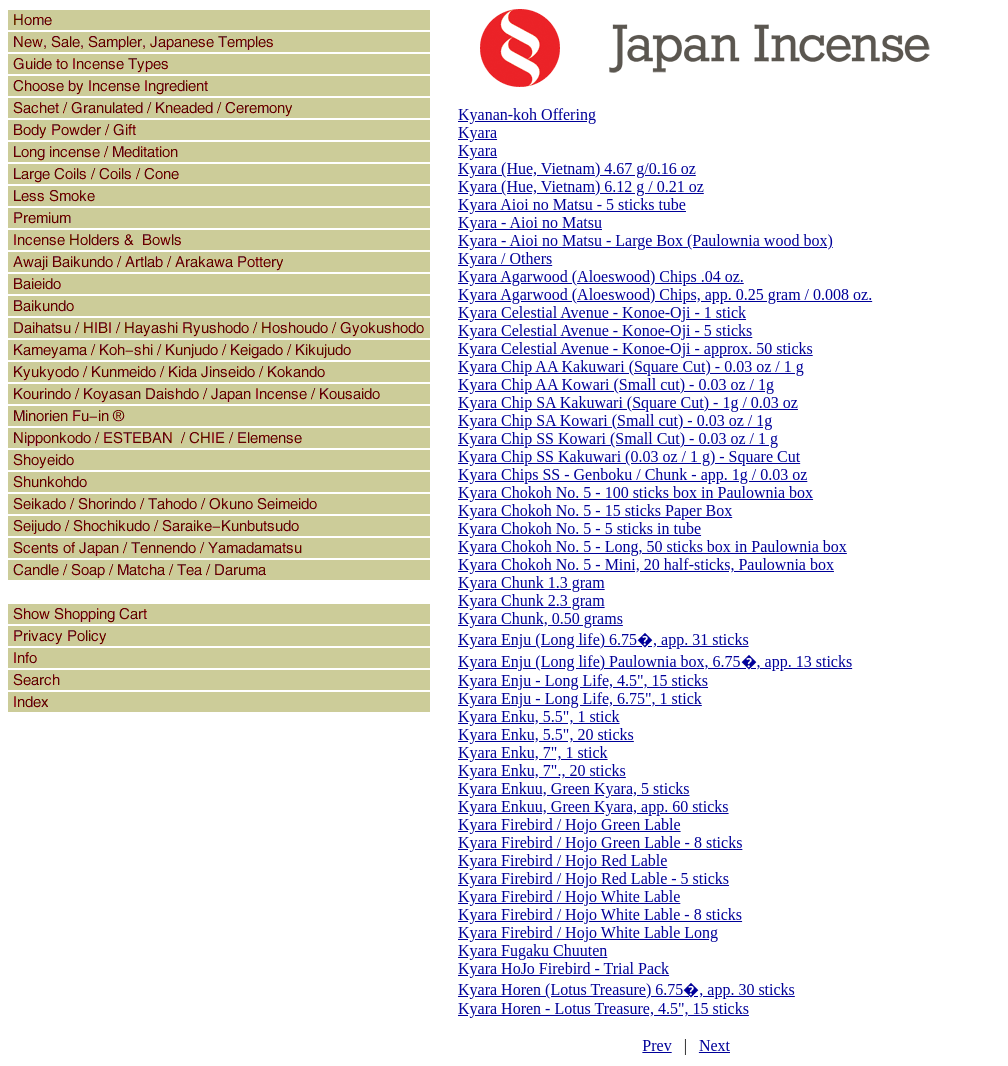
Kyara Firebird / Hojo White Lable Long (588, 932)
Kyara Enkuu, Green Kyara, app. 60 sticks (593, 806)
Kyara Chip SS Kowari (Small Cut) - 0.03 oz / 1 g (618, 438)
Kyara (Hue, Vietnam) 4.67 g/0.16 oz (577, 168)
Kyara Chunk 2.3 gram (531, 600)
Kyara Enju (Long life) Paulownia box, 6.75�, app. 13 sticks (655, 661)
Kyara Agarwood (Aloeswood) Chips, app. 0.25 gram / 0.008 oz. (665, 294)
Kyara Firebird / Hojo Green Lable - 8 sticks (600, 842)
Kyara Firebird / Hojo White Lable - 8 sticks (600, 914)
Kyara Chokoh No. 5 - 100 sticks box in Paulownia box (635, 492)
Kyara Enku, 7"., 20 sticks (542, 770)
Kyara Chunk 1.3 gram (531, 582)
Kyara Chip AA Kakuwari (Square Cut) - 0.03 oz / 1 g (631, 366)
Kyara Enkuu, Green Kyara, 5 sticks (573, 788)
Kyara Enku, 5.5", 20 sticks (546, 734)
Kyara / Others (505, 258)
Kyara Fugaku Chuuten (532, 950)
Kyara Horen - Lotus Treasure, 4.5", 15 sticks (603, 1008)
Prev (656, 1045)
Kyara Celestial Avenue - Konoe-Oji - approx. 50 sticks (635, 348)
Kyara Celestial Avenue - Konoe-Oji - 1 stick (602, 312)
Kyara (477, 132)
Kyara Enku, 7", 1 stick (533, 752)
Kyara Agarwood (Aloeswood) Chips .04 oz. (601, 276)
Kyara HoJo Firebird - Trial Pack (563, 968)
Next (714, 1045)
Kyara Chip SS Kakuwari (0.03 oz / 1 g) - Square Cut (629, 456)
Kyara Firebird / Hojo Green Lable (569, 824)
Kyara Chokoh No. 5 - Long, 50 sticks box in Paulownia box (652, 546)
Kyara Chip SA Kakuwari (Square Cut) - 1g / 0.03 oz (628, 402)
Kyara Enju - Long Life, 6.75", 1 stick (580, 698)
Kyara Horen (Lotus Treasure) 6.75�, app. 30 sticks (626, 989)
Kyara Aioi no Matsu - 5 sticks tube (572, 204)
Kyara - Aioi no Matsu (530, 222)
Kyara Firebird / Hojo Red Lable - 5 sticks (593, 878)
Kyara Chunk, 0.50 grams (540, 618)
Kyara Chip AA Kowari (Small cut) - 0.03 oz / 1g (616, 384)
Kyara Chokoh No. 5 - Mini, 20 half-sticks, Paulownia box (646, 564)
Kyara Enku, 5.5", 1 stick (539, 716)
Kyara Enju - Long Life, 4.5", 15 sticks (583, 680)
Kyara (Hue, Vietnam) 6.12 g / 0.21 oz (581, 186)
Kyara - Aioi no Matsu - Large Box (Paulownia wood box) (645, 240)
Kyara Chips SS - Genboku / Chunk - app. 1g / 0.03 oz (632, 474)
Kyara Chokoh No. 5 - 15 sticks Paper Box (595, 510)
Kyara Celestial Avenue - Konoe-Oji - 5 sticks (605, 330)
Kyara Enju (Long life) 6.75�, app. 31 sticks (603, 639)
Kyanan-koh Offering (527, 114)
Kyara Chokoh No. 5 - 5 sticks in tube (579, 528)
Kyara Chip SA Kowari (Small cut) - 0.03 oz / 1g (615, 420)
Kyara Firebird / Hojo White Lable (569, 896)
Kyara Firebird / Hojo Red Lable (562, 860)
